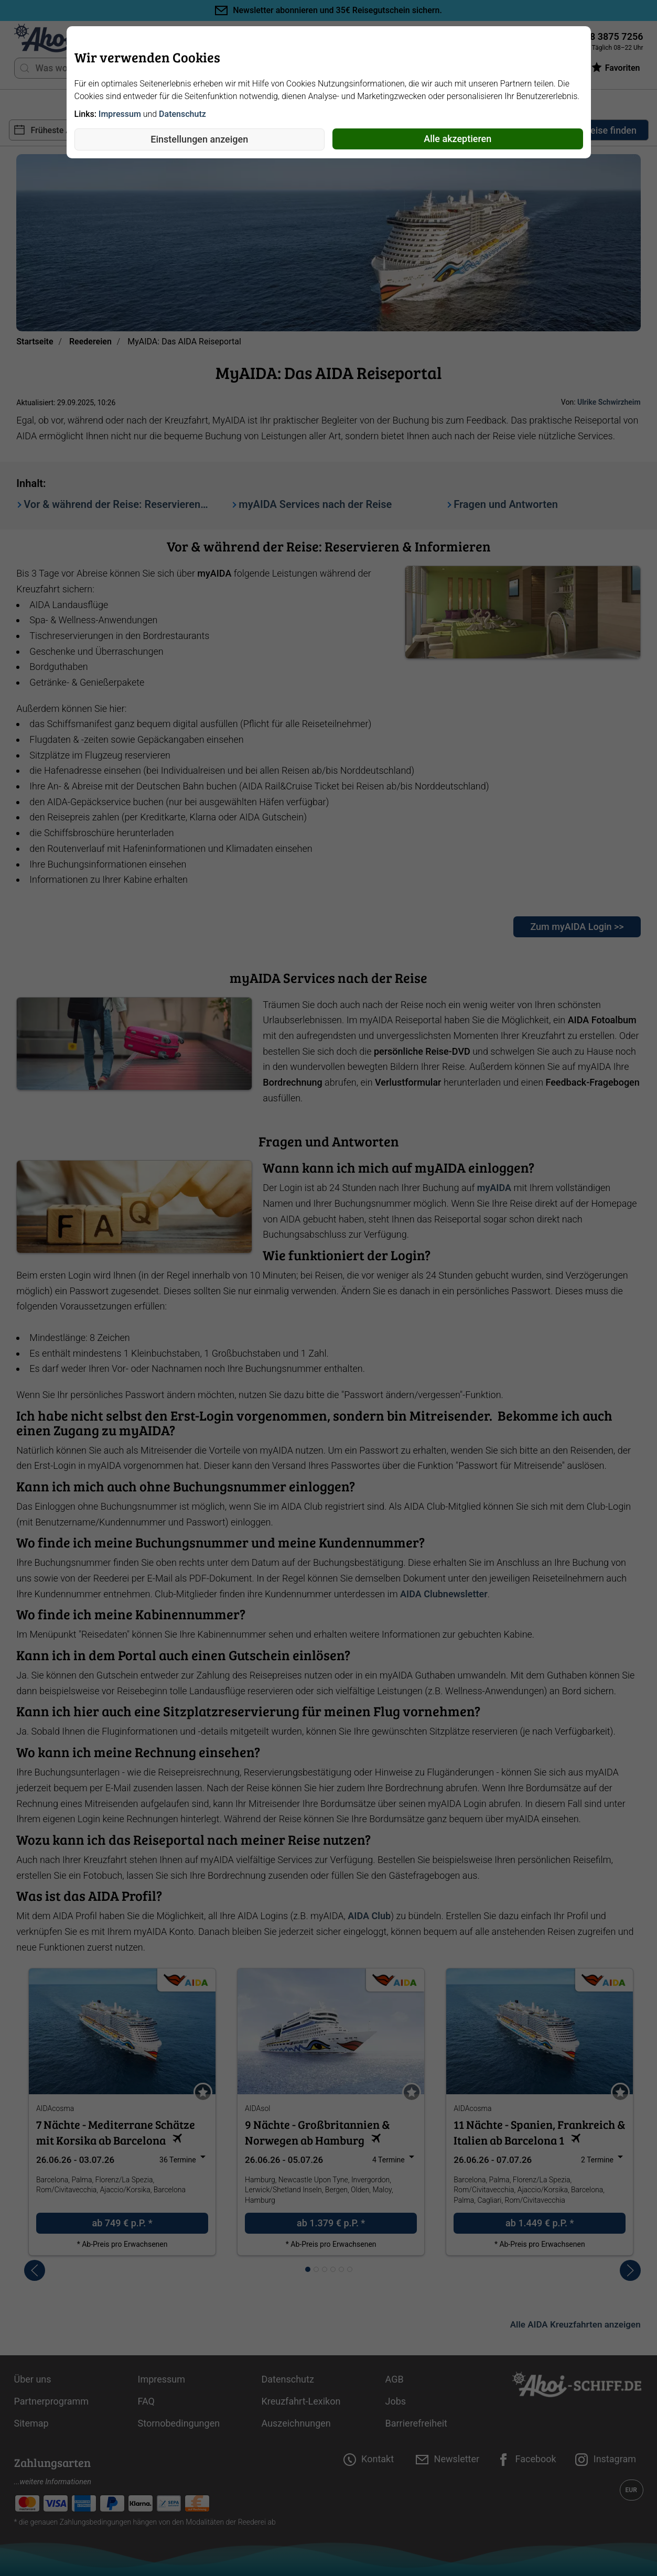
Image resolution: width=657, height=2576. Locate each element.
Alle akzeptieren (457, 138)
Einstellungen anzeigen (199, 139)
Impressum (120, 114)
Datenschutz (182, 114)
